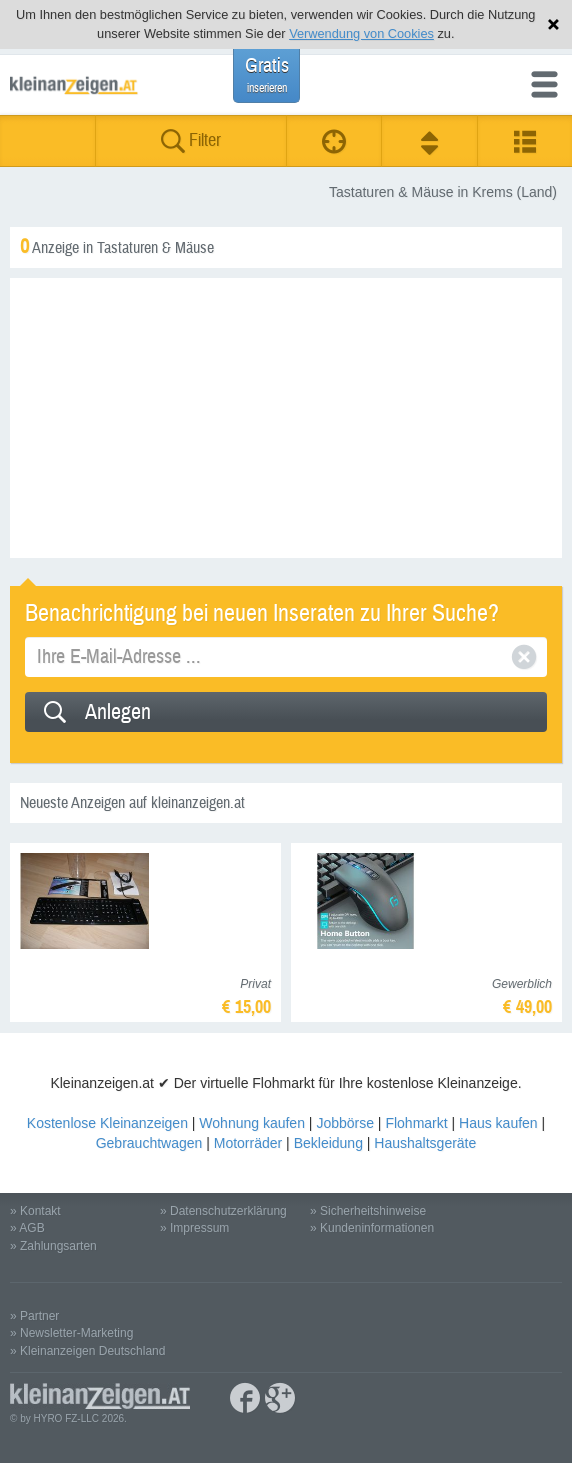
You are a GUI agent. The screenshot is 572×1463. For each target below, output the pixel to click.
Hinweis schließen (553, 24)
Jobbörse (345, 1123)
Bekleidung (328, 1143)
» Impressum (194, 1228)
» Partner (34, 1316)
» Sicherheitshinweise (368, 1211)
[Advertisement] (286, 418)
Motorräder (248, 1143)
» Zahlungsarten (53, 1246)
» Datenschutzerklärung (223, 1211)
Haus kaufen (498, 1123)
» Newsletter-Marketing (71, 1333)
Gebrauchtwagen (149, 1143)
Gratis (267, 74)
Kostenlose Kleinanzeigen (107, 1123)
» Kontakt (35, 1211)
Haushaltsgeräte (425, 1143)
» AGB (27, 1228)
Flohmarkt (416, 1123)
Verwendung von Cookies (361, 33)
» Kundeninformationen (372, 1228)
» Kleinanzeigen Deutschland (87, 1351)
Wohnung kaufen (252, 1123)
